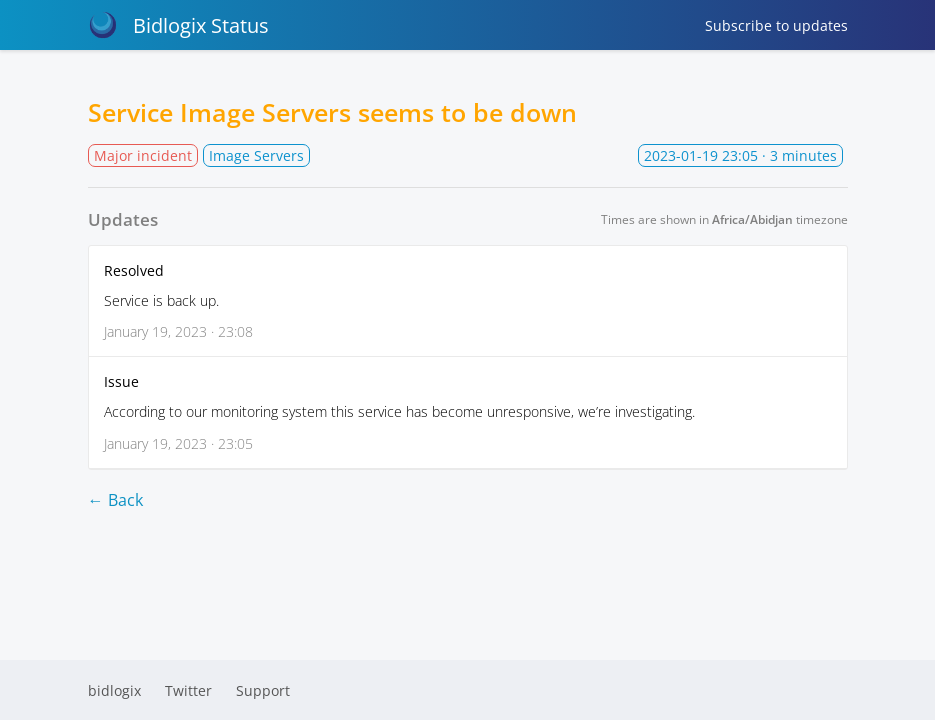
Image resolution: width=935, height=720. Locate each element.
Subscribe (776, 25)
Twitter (188, 690)
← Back (115, 500)
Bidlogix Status (178, 25)
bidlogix (114, 690)
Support (263, 690)
